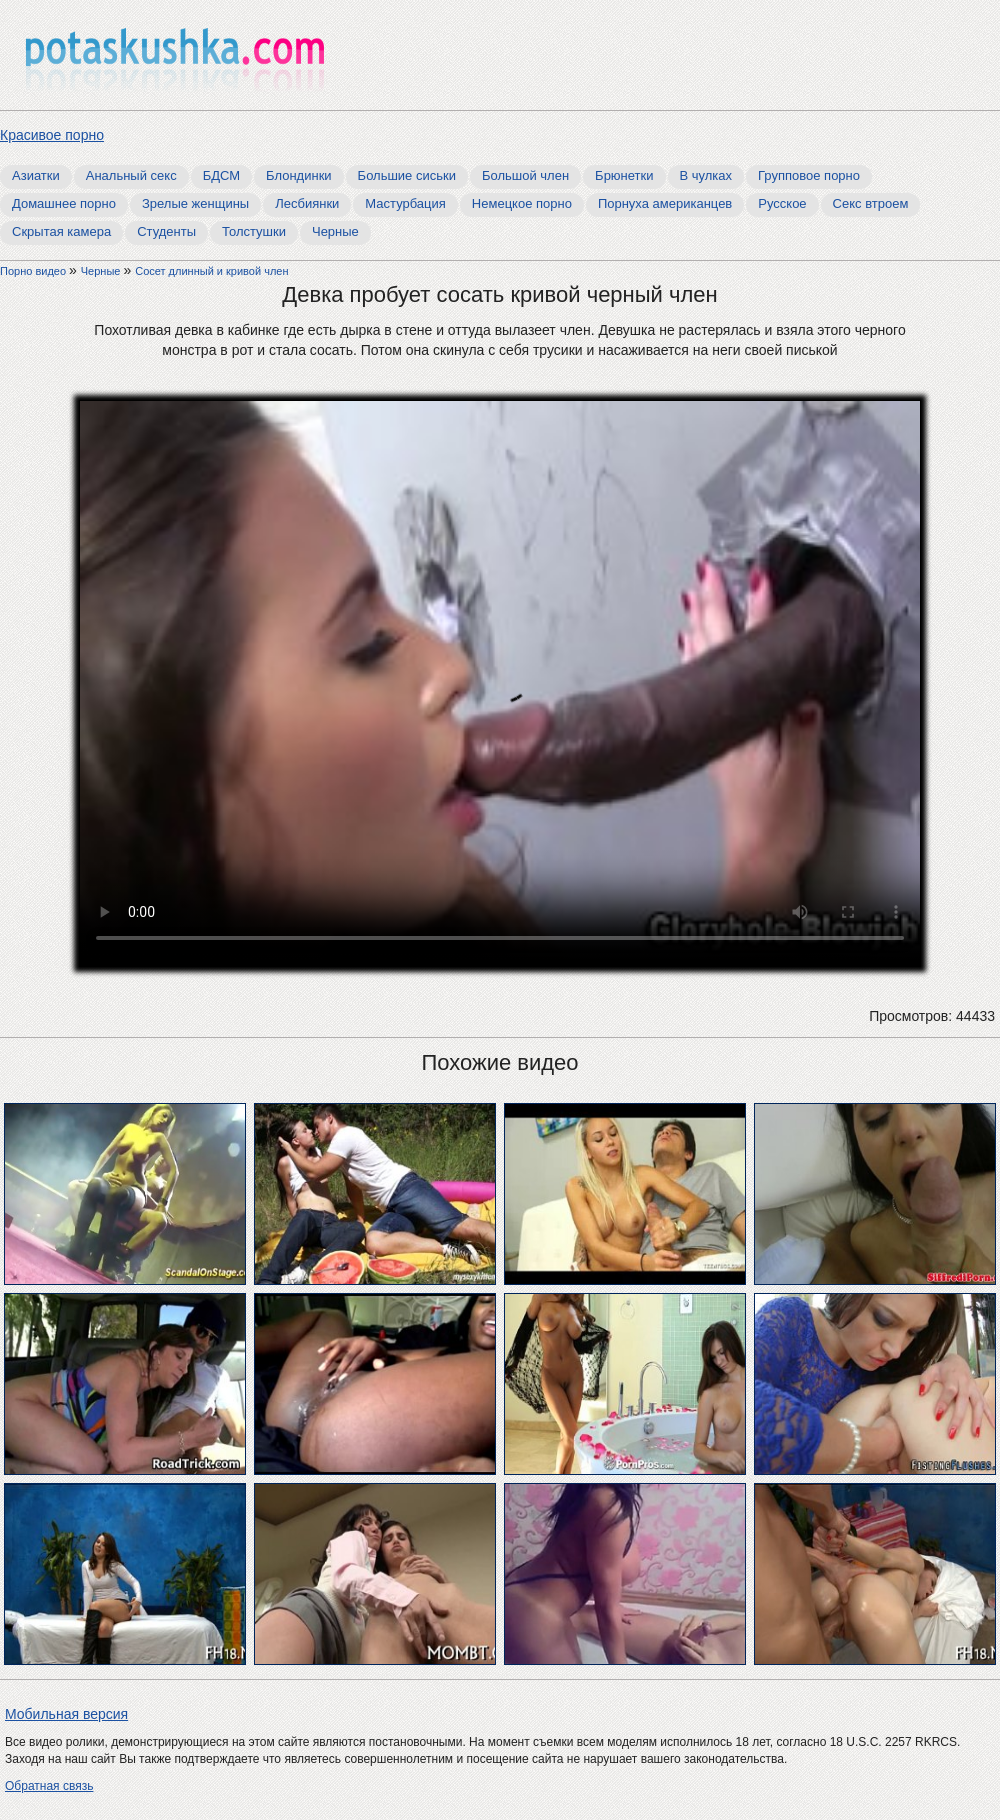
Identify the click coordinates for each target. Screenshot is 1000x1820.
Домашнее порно (64, 203)
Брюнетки (624, 175)
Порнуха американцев (665, 203)
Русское (782, 203)
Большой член (525, 175)
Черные (335, 231)
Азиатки (36, 175)
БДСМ (221, 175)
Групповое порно (809, 175)
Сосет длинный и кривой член (211, 271)
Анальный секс (131, 175)
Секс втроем (871, 203)
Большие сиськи (407, 175)
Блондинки (299, 175)
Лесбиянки (307, 203)
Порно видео (34, 271)
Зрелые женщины (195, 203)
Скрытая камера (61, 231)
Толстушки (254, 231)
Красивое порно (52, 135)
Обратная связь (49, 1786)
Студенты (166, 231)
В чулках (706, 175)
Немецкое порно (522, 203)
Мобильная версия (66, 1714)
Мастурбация (405, 203)
